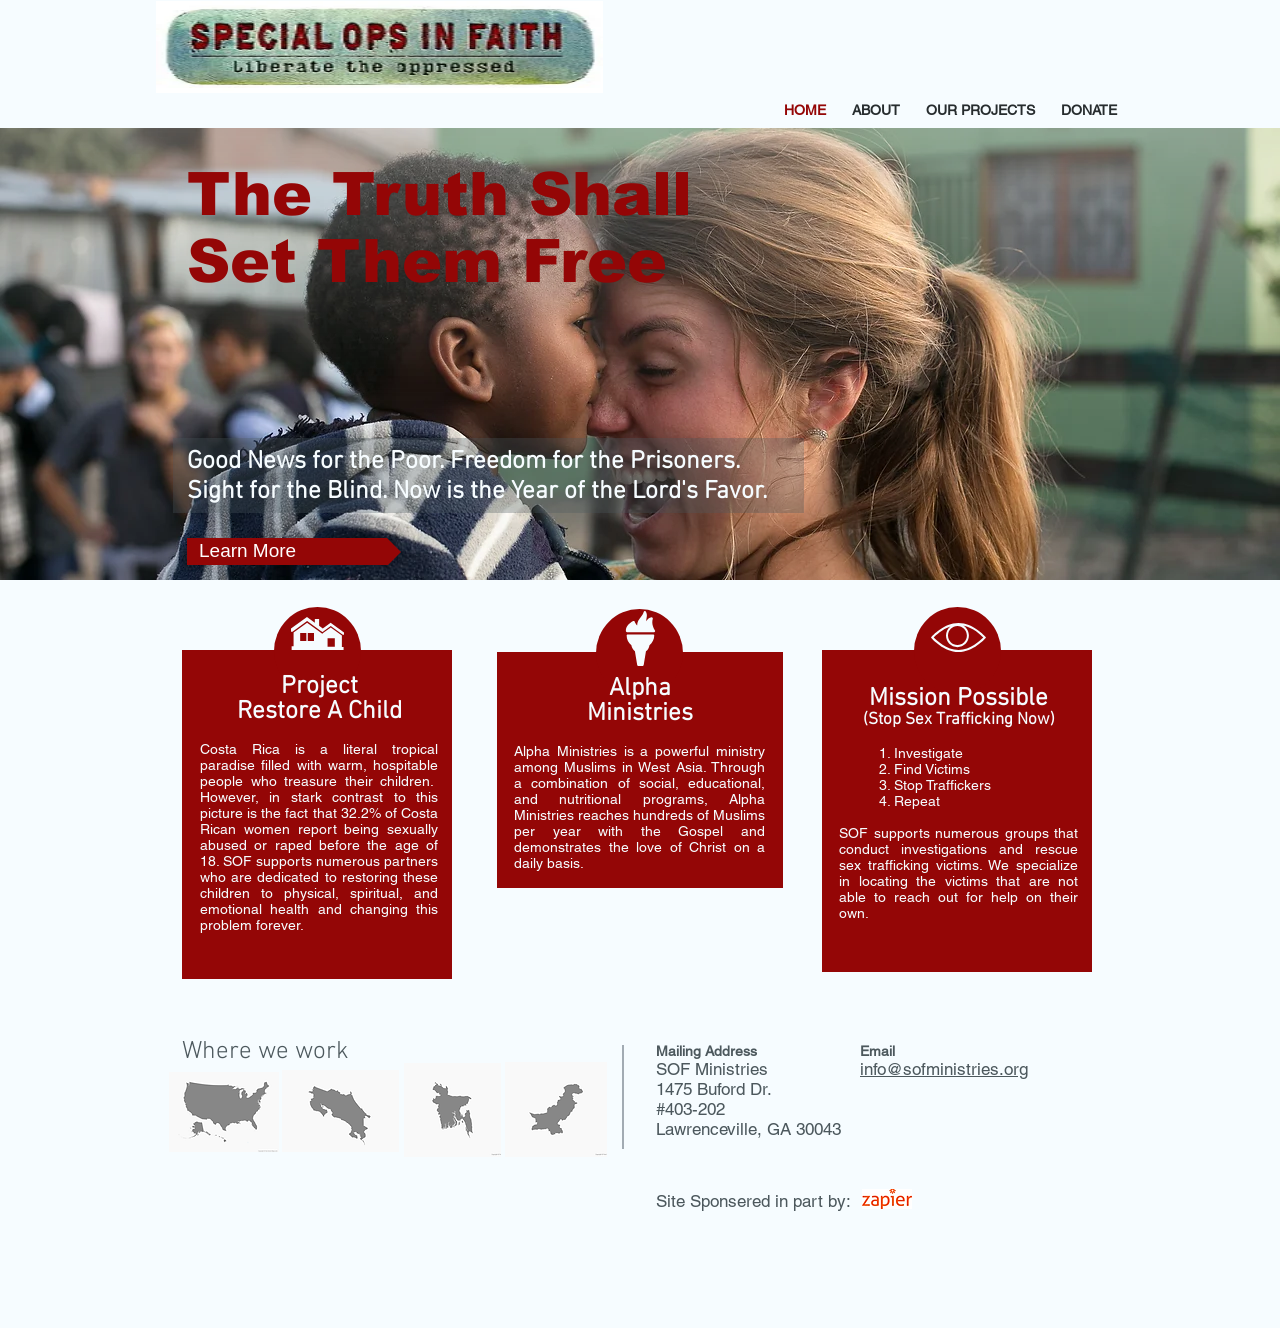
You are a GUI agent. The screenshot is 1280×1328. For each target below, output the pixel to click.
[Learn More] (294, 551)
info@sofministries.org (944, 1069)
